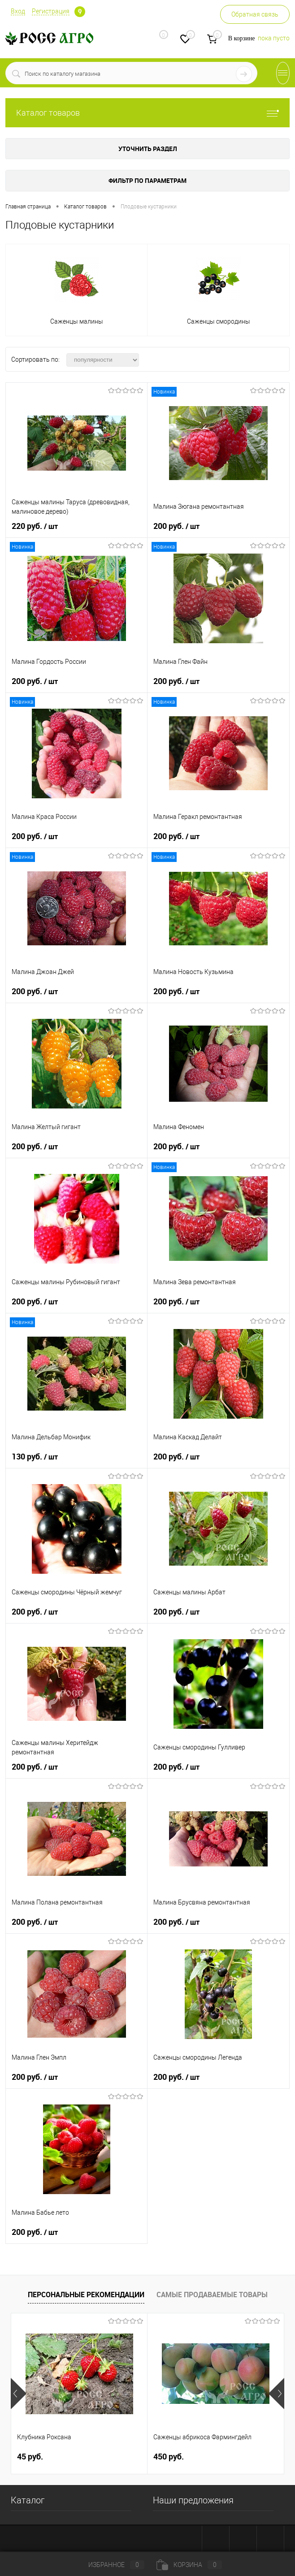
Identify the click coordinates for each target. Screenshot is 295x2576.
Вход (18, 11)
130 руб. (35, 1457)
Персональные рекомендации (86, 2294)
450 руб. (168, 2456)
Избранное (109, 2564)
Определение (79, 11)
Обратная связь (254, 14)
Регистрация (50, 11)
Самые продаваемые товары (212, 2294)
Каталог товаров (147, 112)
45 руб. (30, 2456)
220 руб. (35, 526)
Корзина (189, 2564)
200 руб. (176, 526)
